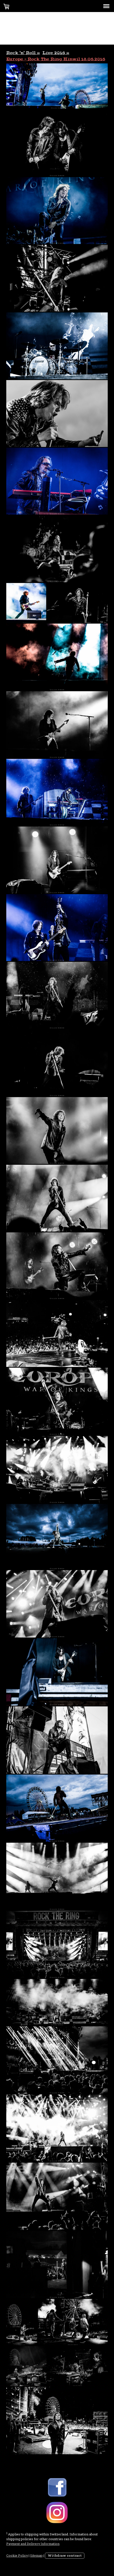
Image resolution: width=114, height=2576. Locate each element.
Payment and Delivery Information (33, 2544)
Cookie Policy (17, 2555)
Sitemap (36, 2555)
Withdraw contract (65, 2555)
